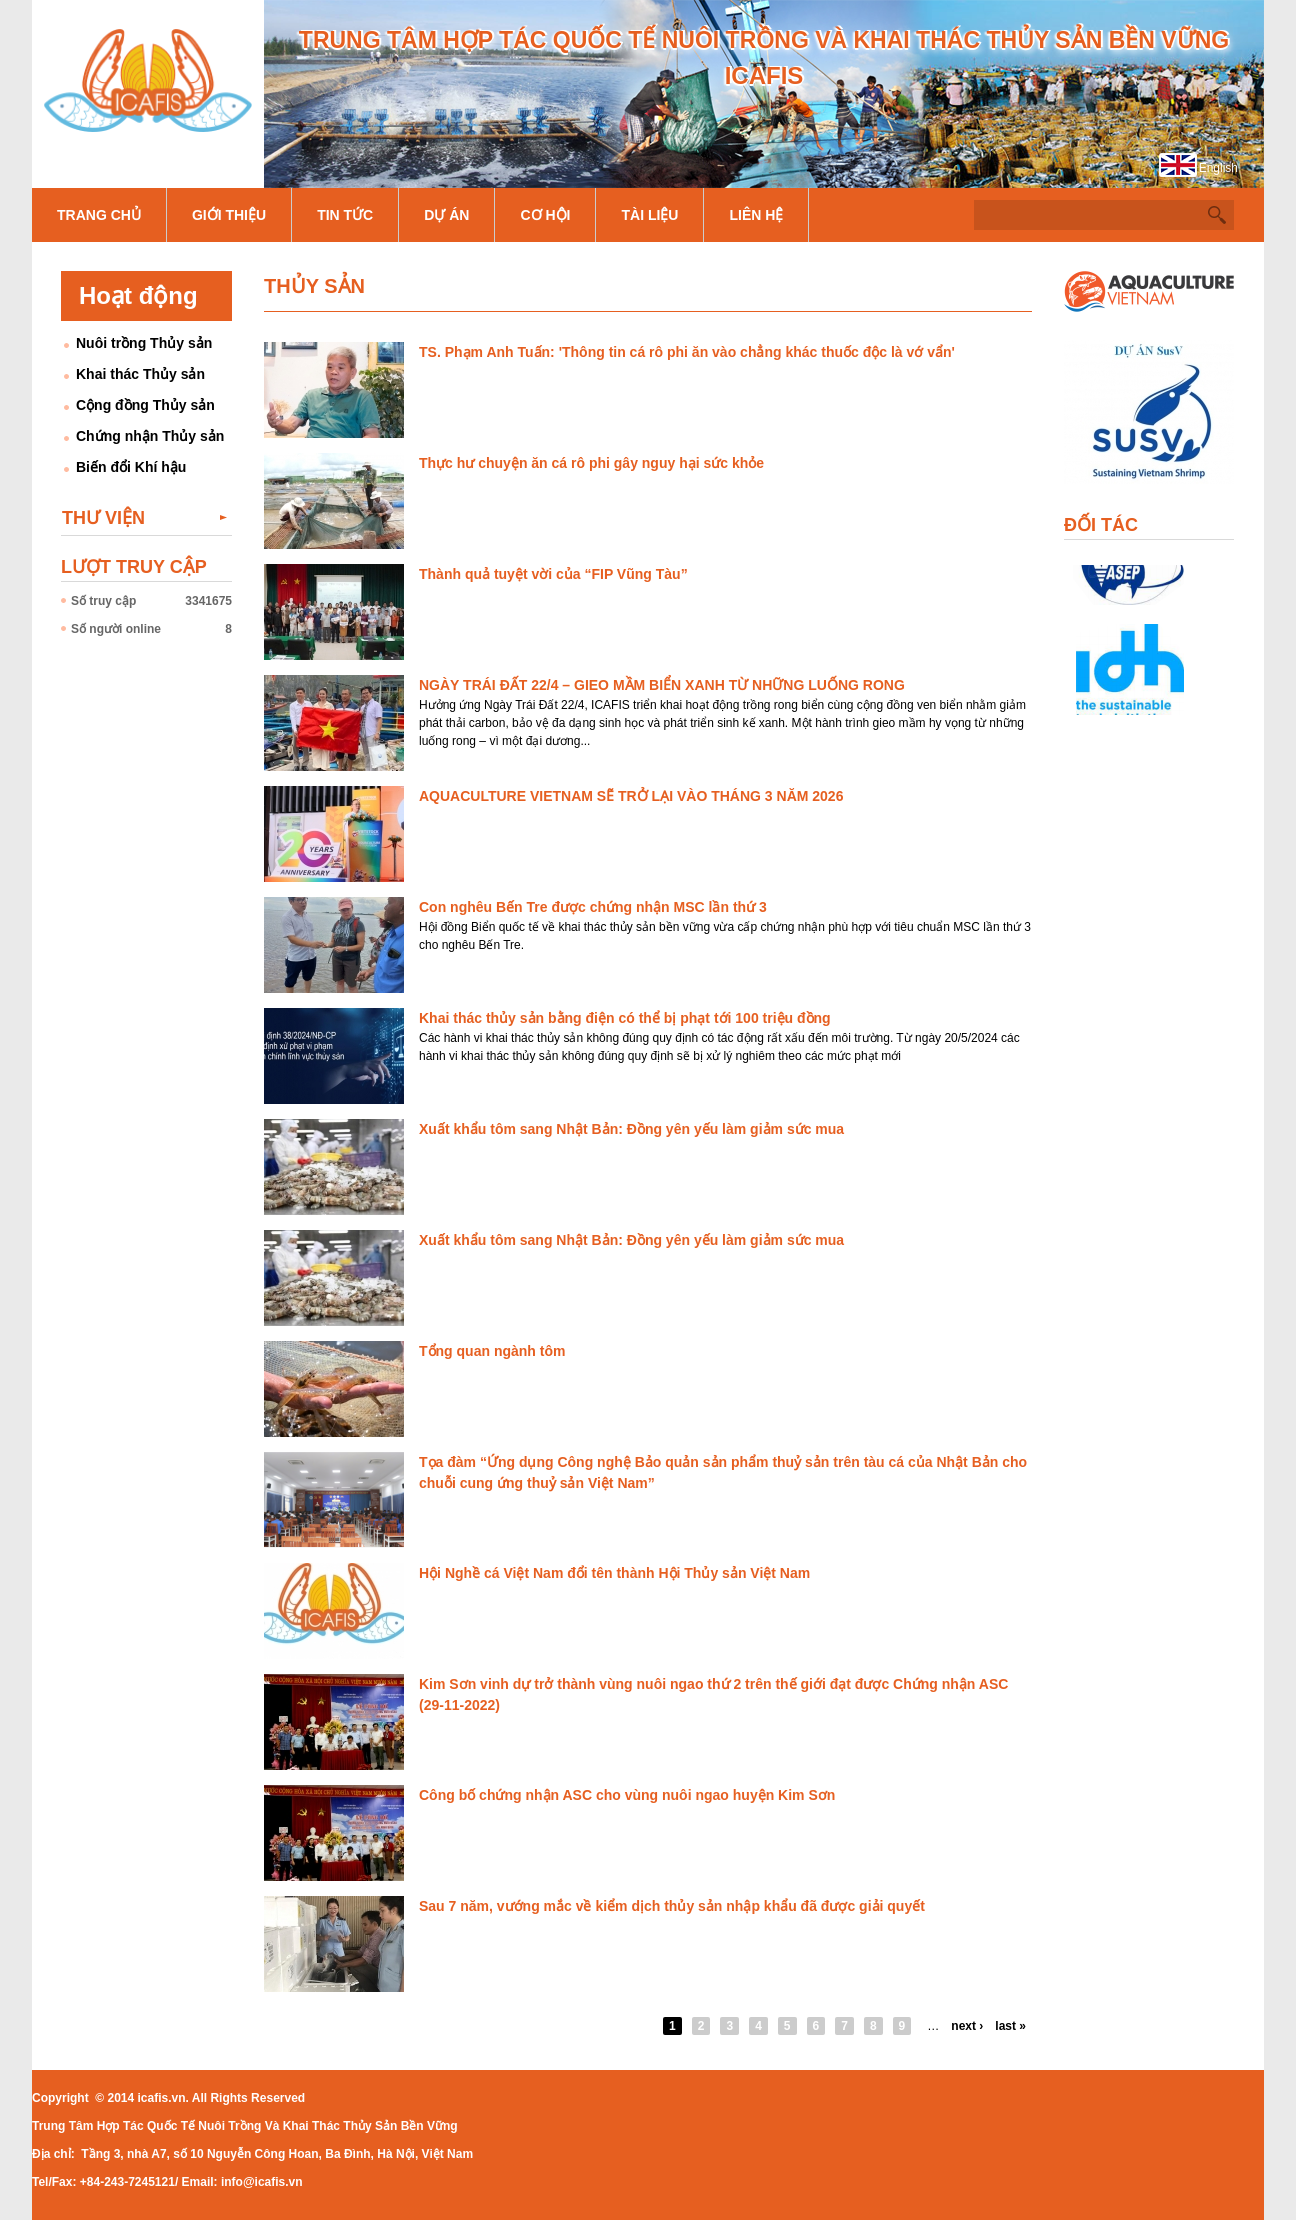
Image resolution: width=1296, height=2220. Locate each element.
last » (1010, 2026)
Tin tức (345, 215)
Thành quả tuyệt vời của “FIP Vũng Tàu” (553, 574)
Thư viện (103, 518)
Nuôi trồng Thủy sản (144, 343)
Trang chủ (99, 215)
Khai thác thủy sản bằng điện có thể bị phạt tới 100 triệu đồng (625, 1018)
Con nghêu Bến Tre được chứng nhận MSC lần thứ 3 (593, 907)
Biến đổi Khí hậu (131, 467)
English (1218, 168)
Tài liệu (649, 215)
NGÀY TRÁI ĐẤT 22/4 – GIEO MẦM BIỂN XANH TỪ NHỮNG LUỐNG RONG (662, 685)
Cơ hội (545, 215)
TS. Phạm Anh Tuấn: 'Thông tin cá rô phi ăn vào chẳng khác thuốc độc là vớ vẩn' (687, 352)
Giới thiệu (229, 215)
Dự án (446, 215)
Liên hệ (756, 215)
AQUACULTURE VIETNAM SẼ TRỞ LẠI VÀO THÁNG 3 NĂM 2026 (631, 796)
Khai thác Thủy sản (140, 374)
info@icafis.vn (262, 2182)
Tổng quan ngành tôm (492, 1351)
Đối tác (1101, 525)
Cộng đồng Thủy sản (145, 405)
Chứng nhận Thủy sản (150, 436)
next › (967, 2026)
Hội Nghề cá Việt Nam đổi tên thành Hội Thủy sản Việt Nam (614, 1573)
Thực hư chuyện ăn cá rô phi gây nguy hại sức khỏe (591, 463)
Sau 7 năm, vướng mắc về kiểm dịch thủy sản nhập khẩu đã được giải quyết (672, 1906)
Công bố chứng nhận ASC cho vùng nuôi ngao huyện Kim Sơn (627, 1795)
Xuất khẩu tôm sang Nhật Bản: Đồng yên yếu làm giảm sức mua (631, 1129)
